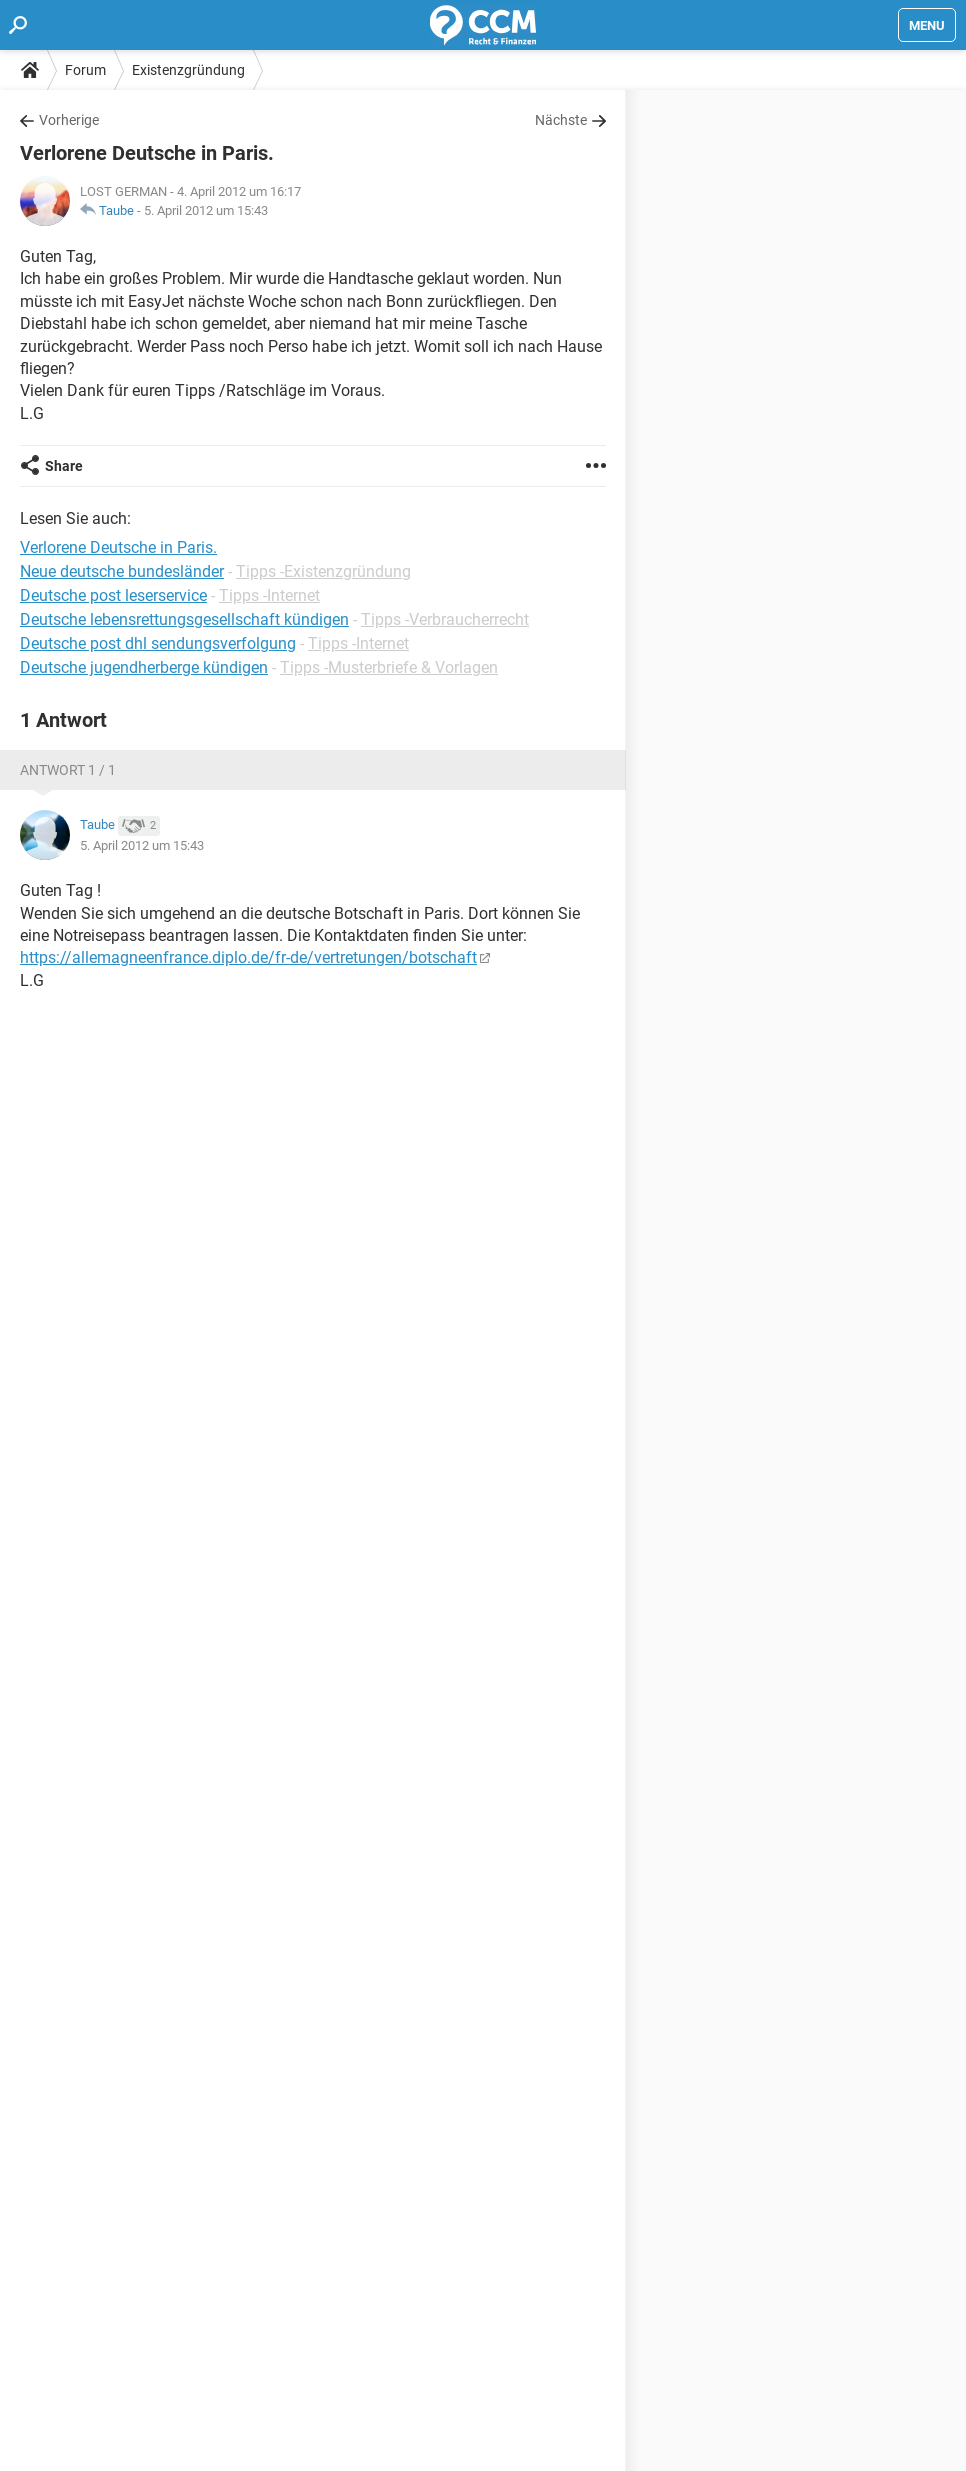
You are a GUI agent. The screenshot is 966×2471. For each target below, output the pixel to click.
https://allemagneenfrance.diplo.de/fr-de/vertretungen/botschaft (248, 957)
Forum (85, 70)
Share (64, 466)
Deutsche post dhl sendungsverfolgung (158, 643)
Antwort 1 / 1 (68, 770)
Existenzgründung (188, 70)
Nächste (561, 120)
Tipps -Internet (269, 595)
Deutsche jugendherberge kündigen (144, 667)
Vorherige (69, 120)
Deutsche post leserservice (113, 595)
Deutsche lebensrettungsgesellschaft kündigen (184, 619)
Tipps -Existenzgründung (323, 571)
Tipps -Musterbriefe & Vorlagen (389, 667)
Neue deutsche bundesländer (122, 571)
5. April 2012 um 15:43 (206, 210)
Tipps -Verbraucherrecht (445, 619)
